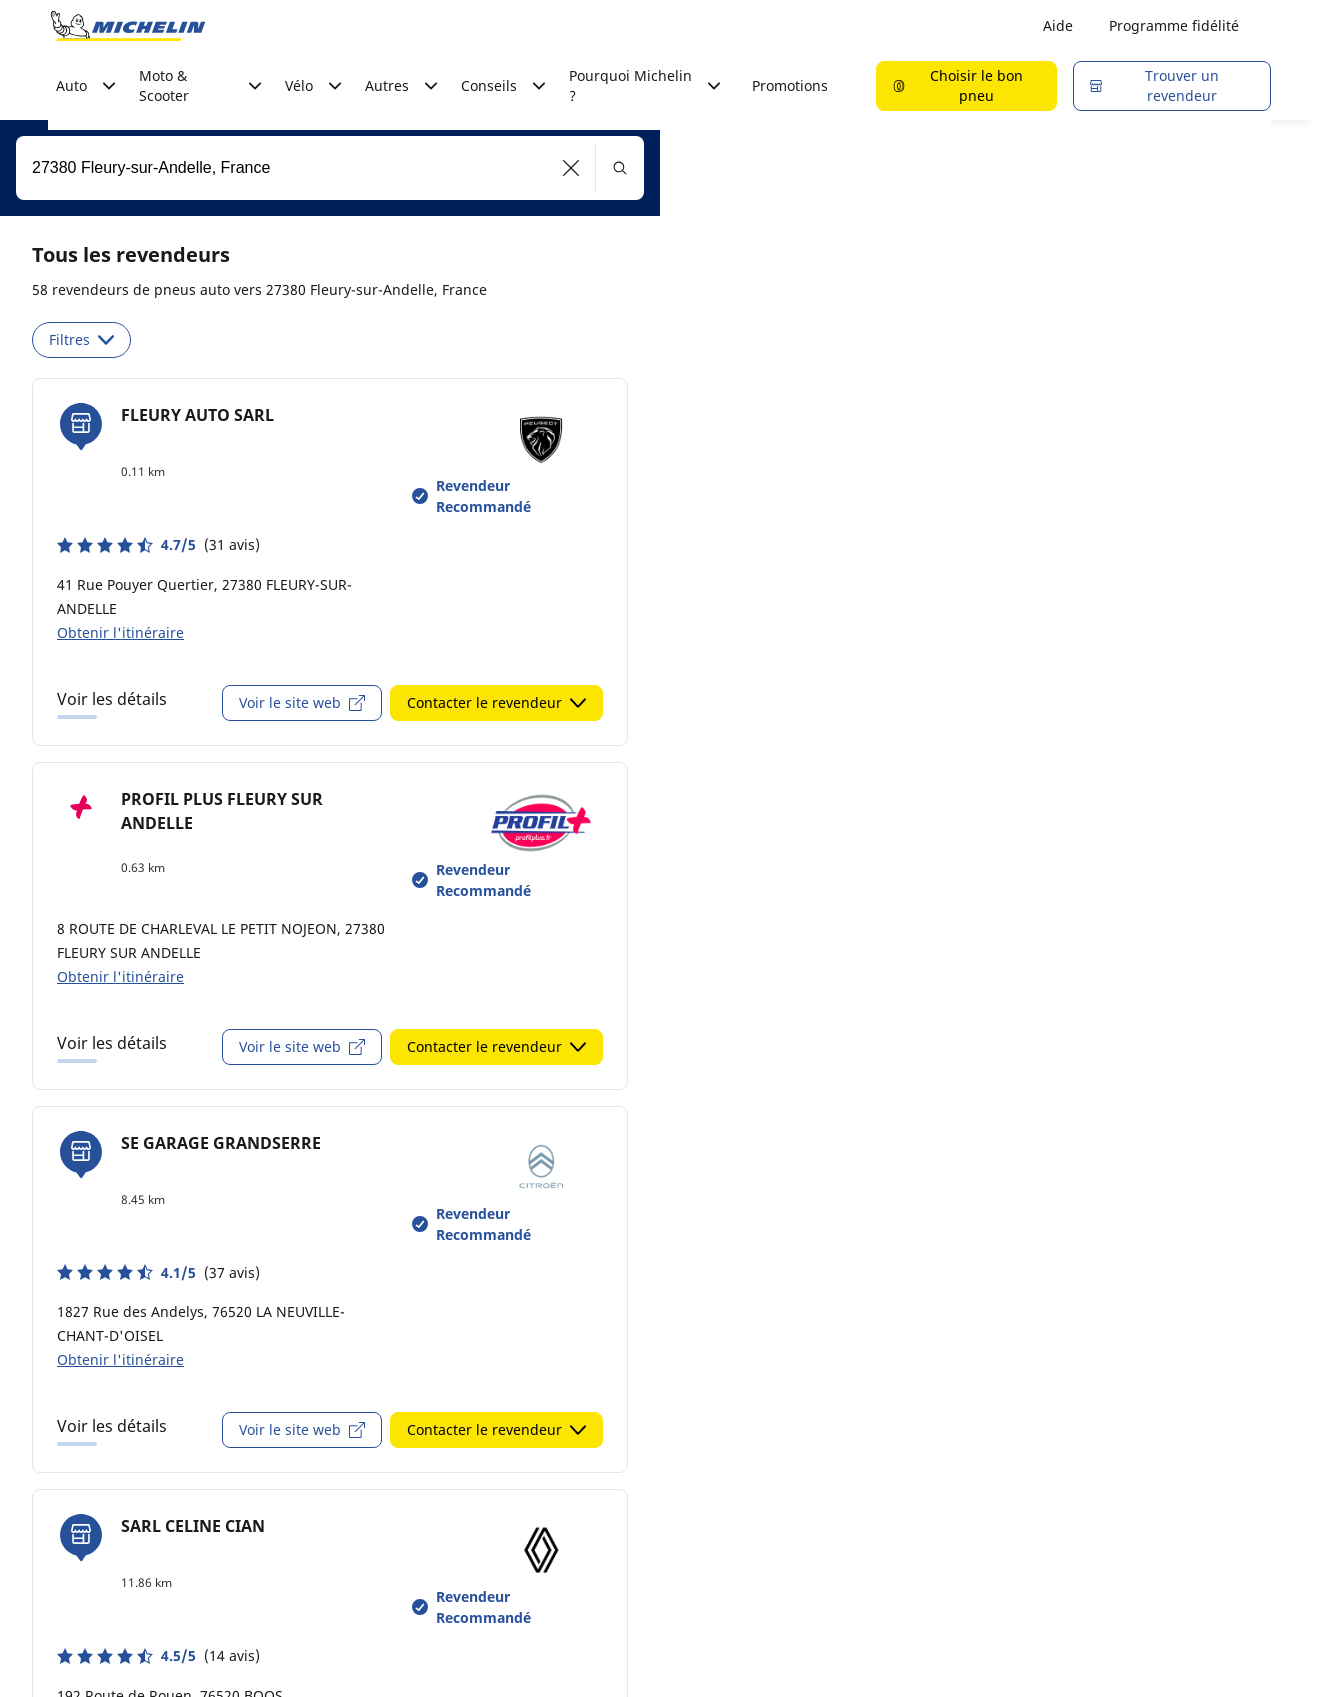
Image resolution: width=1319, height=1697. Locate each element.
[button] (571, 168)
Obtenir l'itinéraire (120, 632)
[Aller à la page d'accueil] (128, 26)
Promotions (790, 85)
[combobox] (330, 168)
